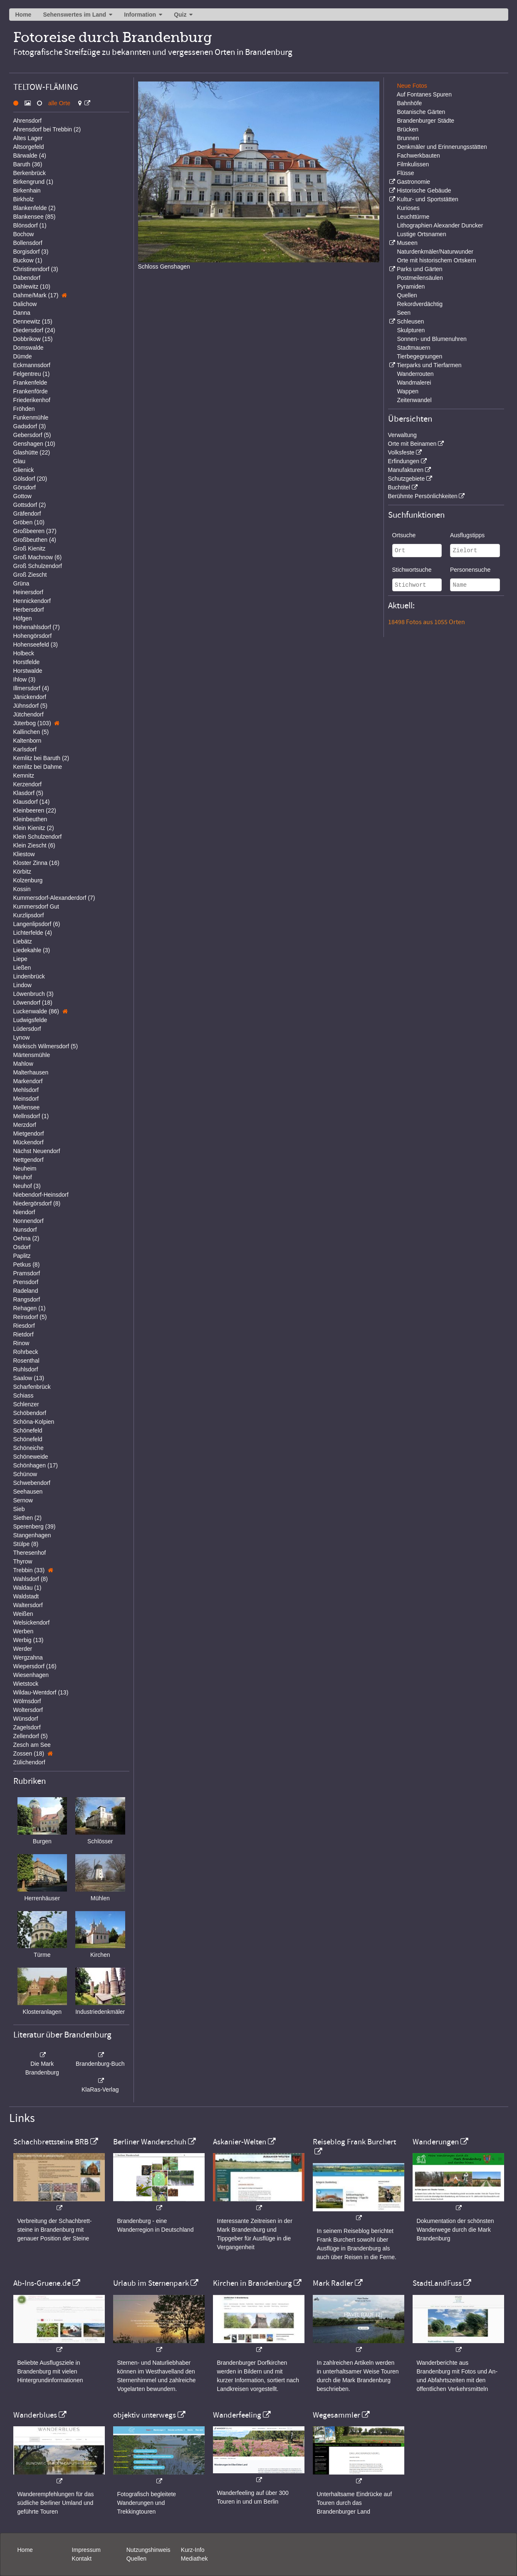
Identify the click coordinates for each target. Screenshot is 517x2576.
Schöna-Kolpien (33, 1421)
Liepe (20, 959)
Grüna (21, 583)
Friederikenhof (32, 400)
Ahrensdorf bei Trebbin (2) (47, 129)
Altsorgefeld (28, 146)
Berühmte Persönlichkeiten (423, 496)
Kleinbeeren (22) (35, 810)
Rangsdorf (26, 1299)
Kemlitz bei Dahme (37, 766)
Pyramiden (411, 286)
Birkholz (23, 199)
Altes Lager (28, 138)
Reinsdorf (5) (30, 1317)
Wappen (407, 391)
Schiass (23, 1395)
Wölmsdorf (27, 1701)
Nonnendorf (28, 1221)
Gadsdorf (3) (29, 426)
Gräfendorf (27, 513)
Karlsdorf (25, 749)
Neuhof (22, 1177)
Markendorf (28, 1081)
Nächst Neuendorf (36, 1151)
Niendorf (24, 1212)
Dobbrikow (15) (33, 339)
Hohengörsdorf (32, 635)
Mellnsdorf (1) (31, 1116)
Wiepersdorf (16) (35, 1666)
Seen (404, 312)
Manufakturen (406, 470)
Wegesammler (336, 2415)
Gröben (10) (29, 522)
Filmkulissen (413, 164)
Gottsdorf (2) (29, 504)
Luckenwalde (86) (36, 1011)
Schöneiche (28, 1448)
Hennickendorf (32, 601)
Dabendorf (26, 277)
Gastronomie (413, 181)
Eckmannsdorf (31, 365)
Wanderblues (35, 2415)
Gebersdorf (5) (32, 435)
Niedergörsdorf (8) (37, 1203)
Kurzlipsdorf (28, 915)
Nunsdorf (25, 1229)
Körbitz (22, 871)
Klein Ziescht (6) (34, 845)
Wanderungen (436, 2142)
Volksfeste (401, 452)
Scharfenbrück (32, 1386)
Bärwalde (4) (29, 155)
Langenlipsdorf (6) (36, 924)
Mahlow (23, 1063)
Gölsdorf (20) (30, 478)
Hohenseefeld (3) (35, 644)
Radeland (25, 1290)
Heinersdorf (28, 592)
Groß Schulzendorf (37, 566)
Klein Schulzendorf (37, 836)
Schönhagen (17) (35, 1465)
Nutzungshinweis (148, 2549)
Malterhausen (31, 1072)
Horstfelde (26, 662)
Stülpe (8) (26, 1544)
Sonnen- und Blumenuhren (431, 339)
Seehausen (28, 1491)
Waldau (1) (27, 1587)
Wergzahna (28, 1657)
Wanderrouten (415, 373)
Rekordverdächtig (420, 304)
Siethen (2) (27, 1517)
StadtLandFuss (437, 2283)
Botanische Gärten (421, 112)
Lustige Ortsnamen (421, 234)
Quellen (407, 295)
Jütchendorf (28, 714)
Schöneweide (30, 1456)
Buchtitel (399, 487)
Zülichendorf (29, 1762)
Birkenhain (27, 190)
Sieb (19, 1509)
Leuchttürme (413, 216)
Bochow (23, 234)
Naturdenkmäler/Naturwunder (435, 251)
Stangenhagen (32, 1535)
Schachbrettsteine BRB (51, 2142)
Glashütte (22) (31, 452)
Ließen (22, 967)
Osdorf (22, 1247)
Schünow (25, 1474)
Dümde (22, 356)
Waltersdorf (28, 1605)
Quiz (180, 14)
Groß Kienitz (29, 548)
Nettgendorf (28, 1159)
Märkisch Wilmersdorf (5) (45, 1046)
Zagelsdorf (27, 1727)
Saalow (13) (29, 1378)
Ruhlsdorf (25, 1369)
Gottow (22, 496)
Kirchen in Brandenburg (252, 2283)
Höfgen (22, 618)
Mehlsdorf (26, 1090)
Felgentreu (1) (31, 373)
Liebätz (22, 941)
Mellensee (26, 1107)
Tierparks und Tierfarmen (429, 365)
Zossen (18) (29, 1753)
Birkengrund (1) (33, 181)
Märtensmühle (31, 1055)
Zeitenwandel (414, 400)
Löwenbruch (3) (33, 993)
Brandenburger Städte (425, 120)
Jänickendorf (29, 697)
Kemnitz (24, 775)
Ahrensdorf (27, 120)
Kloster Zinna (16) (36, 862)
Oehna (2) (26, 1238)
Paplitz (22, 1255)
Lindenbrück (29, 976)
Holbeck (24, 653)
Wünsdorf (25, 1718)
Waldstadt (26, 1596)
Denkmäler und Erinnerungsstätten (442, 146)
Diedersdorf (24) (34, 330)
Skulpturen (411, 330)
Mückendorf (28, 1142)
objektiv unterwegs (144, 2415)
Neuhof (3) (27, 1186)
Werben (23, 1631)
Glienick (23, 470)
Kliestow (24, 854)
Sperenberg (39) (34, 1526)
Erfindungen (404, 461)
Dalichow (25, 304)
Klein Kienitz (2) (33, 828)
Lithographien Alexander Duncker (440, 225)
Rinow (21, 1343)
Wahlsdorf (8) (30, 1579)
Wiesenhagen (31, 1675)
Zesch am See (32, 1744)
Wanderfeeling (237, 2415)
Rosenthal (26, 1360)
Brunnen (408, 138)
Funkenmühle (31, 417)
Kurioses (408, 208)
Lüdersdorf (27, 1028)
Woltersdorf (28, 1710)
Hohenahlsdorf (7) (36, 627)
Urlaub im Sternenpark (151, 2283)
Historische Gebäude (424, 190)
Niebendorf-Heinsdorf (41, 1194)
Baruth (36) (27, 164)
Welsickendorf (31, 1622)
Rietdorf (23, 1334)
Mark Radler (333, 2283)
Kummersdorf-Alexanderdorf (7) (54, 897)
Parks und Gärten (420, 269)
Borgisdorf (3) (31, 251)
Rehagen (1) (29, 1308)
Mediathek (194, 2558)
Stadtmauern (413, 347)
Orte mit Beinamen (412, 443)
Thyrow (22, 1561)
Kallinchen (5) (31, 732)
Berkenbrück (29, 173)
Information (140, 14)
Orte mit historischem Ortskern (436, 260)
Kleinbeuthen (30, 819)
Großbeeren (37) (35, 531)
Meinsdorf (26, 1098)
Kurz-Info (193, 2549)
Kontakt (82, 2558)
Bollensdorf (27, 243)
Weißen (23, 1613)
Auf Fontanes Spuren (424, 94)
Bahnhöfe (409, 103)
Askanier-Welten (239, 2142)
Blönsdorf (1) (30, 225)
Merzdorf (24, 1124)
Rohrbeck (25, 1352)
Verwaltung (402, 435)
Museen (407, 243)
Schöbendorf (29, 1413)
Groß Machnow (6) (37, 557)
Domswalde (28, 347)
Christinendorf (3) (35, 269)
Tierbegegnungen (419, 356)
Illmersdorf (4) (31, 688)
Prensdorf (26, 1282)
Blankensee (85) (34, 216)
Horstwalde (27, 670)
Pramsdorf (26, 1273)
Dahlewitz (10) (31, 286)
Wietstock (26, 1683)
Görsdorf (24, 487)
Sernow (23, 1500)
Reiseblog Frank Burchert (354, 2142)
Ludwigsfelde (30, 1020)
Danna (21, 312)
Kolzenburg (28, 880)
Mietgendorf (28, 1133)
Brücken (407, 129)
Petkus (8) (26, 1264)
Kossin (22, 889)
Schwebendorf (32, 1482)
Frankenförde (30, 391)
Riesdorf (24, 1325)
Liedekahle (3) (31, 950)
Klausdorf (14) (31, 801)
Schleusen (410, 321)
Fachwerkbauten (418, 155)
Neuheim (25, 1168)
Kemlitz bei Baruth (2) (41, 758)
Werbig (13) (28, 1640)
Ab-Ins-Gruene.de (42, 2283)
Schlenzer (26, 1404)
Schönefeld (27, 1430)
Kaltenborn (27, 740)
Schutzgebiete (406, 478)
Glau (19, 461)
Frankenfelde (30, 382)
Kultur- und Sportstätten (427, 199)
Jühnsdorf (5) (30, 705)
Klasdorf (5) (28, 793)
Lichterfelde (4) (32, 932)
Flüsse (405, 173)
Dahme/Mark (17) (36, 295)
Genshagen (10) (34, 443)
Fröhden (24, 408)
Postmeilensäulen (420, 277)
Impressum (86, 2549)
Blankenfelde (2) (34, 208)
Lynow (21, 1037)
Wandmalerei (414, 382)
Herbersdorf (28, 609)
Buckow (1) (27, 260)
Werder (22, 1648)
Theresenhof (29, 1552)
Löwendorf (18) (32, 1002)
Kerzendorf (27, 784)
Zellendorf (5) (30, 1736)
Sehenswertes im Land (74, 14)
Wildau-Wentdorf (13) (41, 1692)
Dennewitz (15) (32, 321)
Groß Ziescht (30, 574)
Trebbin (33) (29, 1570)
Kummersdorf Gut (36, 906)
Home (23, 14)
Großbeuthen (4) (35, 539)
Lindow (22, 985)
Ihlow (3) (24, 679)
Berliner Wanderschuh (149, 2142)
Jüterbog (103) (32, 723)
